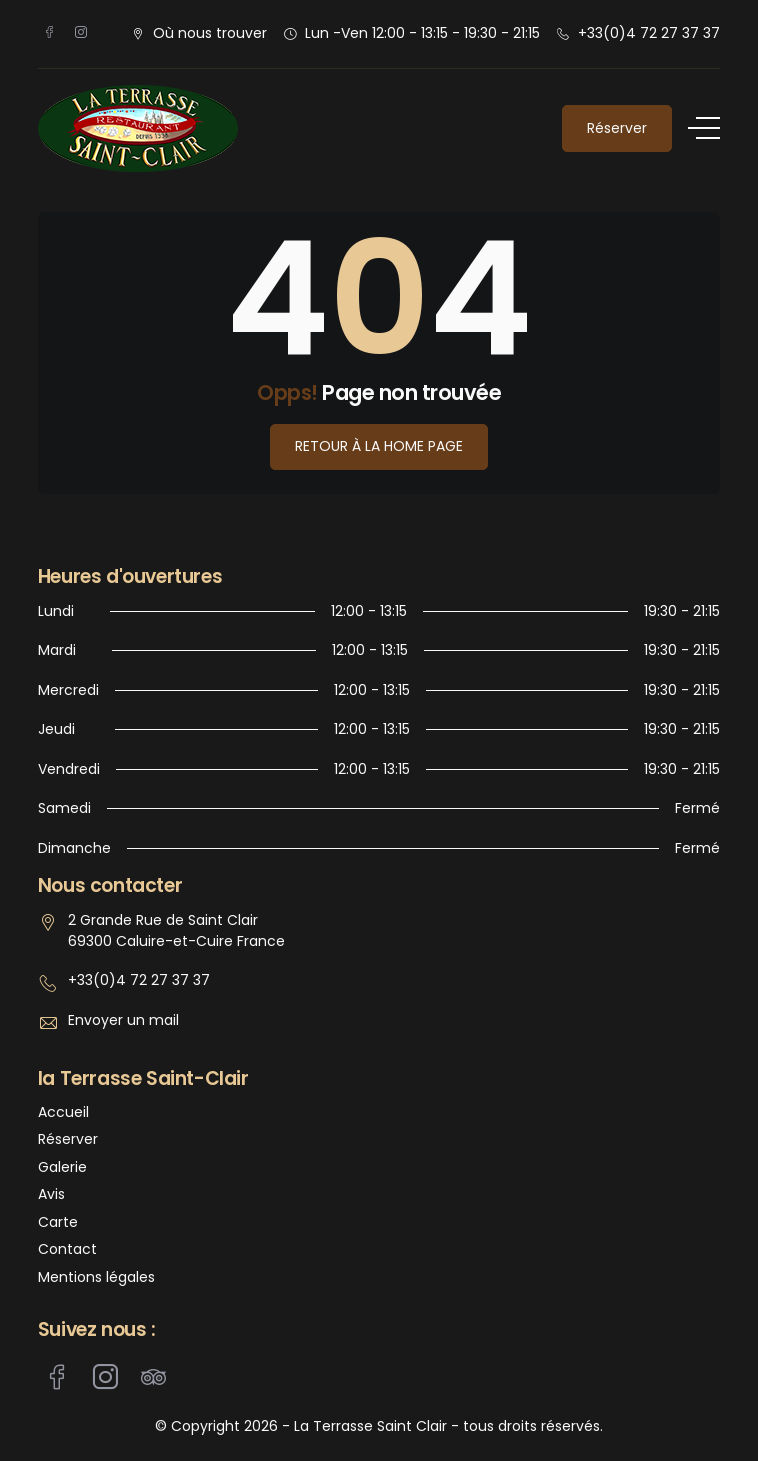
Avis (51, 1194)
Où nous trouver (210, 33)
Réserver (617, 128)
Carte (58, 1222)
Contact (67, 1249)
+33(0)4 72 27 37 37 (649, 33)
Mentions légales (96, 1277)
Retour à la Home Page (379, 446)
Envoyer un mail (123, 1020)
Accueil (63, 1112)
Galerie (62, 1167)
